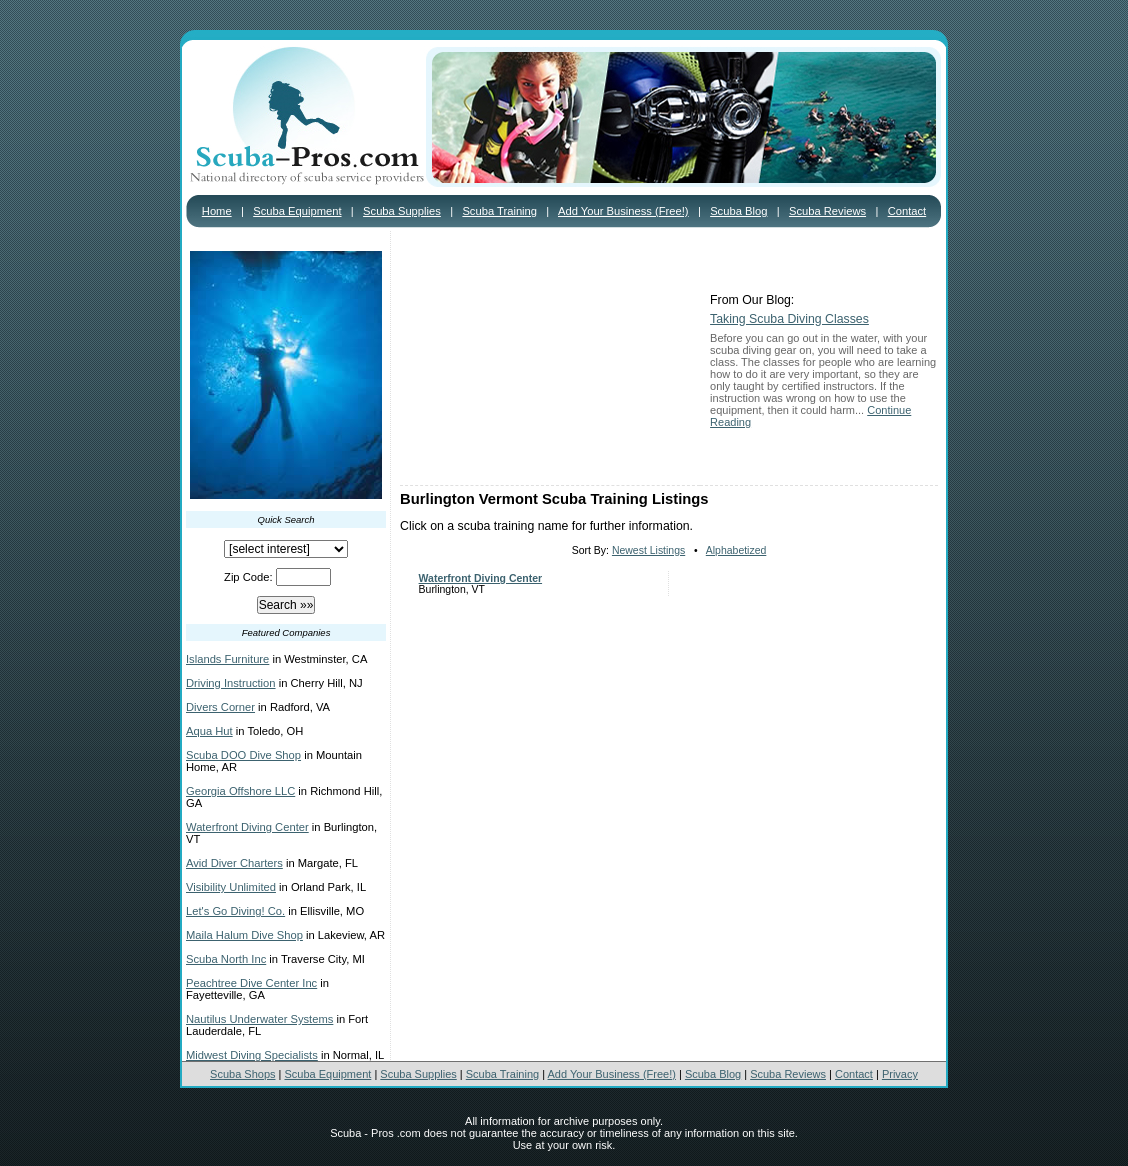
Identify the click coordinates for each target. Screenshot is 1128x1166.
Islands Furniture (227, 659)
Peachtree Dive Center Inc (251, 983)
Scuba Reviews (827, 211)
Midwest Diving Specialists (252, 1055)
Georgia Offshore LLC (240, 791)
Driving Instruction (231, 683)
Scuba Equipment (297, 211)
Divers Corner (220, 707)
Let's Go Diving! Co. (235, 911)
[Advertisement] (550, 360)
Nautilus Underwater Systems (259, 1019)
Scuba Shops (242, 1074)
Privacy (900, 1074)
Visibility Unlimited (231, 887)
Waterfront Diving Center (247, 827)
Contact (907, 211)
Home (217, 211)
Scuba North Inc (226, 959)
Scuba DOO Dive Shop (243, 755)
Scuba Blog (738, 211)
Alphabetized (736, 550)
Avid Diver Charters (234, 863)
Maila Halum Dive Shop (244, 935)
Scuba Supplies (402, 211)
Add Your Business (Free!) (623, 211)
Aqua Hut (209, 731)
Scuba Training (499, 211)
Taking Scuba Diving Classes (789, 319)
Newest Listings (648, 550)
